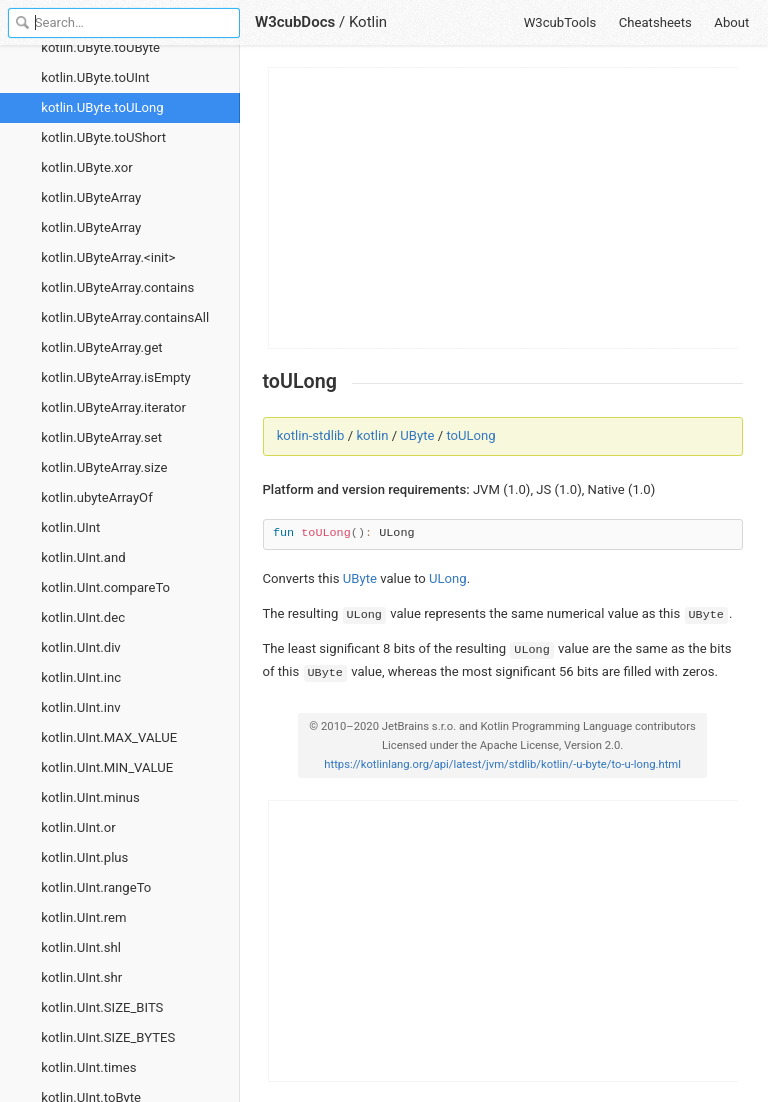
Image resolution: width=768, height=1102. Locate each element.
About (731, 22)
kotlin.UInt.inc (81, 677)
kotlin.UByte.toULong (102, 107)
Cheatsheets (655, 22)
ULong (448, 578)
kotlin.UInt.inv (80, 707)
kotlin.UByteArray (91, 197)
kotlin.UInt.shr (81, 977)
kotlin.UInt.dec (83, 617)
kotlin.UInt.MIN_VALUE (107, 767)
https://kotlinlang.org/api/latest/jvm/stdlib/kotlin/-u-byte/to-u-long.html (502, 764)
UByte (417, 435)
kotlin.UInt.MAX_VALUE (109, 737)
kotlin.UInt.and (83, 557)
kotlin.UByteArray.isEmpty (116, 377)
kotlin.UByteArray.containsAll (125, 317)
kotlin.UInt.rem (83, 917)
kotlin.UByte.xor (86, 167)
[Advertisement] (504, 208)
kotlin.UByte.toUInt (95, 77)
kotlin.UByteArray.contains (117, 287)
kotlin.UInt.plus (84, 857)
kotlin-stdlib (311, 435)
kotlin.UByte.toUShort (103, 137)
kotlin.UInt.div (80, 647)
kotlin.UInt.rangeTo (96, 887)
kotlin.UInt (70, 527)
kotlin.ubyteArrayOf (96, 497)
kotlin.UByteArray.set (101, 437)
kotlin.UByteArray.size (104, 467)
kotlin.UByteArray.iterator (113, 407)
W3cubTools (560, 22)
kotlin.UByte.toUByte (100, 47)
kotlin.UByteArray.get (101, 347)
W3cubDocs (295, 22)
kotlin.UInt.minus (90, 797)
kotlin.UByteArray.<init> (108, 257)
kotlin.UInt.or (78, 827)
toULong (470, 435)
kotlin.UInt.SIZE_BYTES (108, 1037)
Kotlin (368, 22)
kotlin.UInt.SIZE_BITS (102, 1007)
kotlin (372, 435)
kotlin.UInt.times (88, 1067)
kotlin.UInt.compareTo (105, 587)
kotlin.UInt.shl (81, 947)
